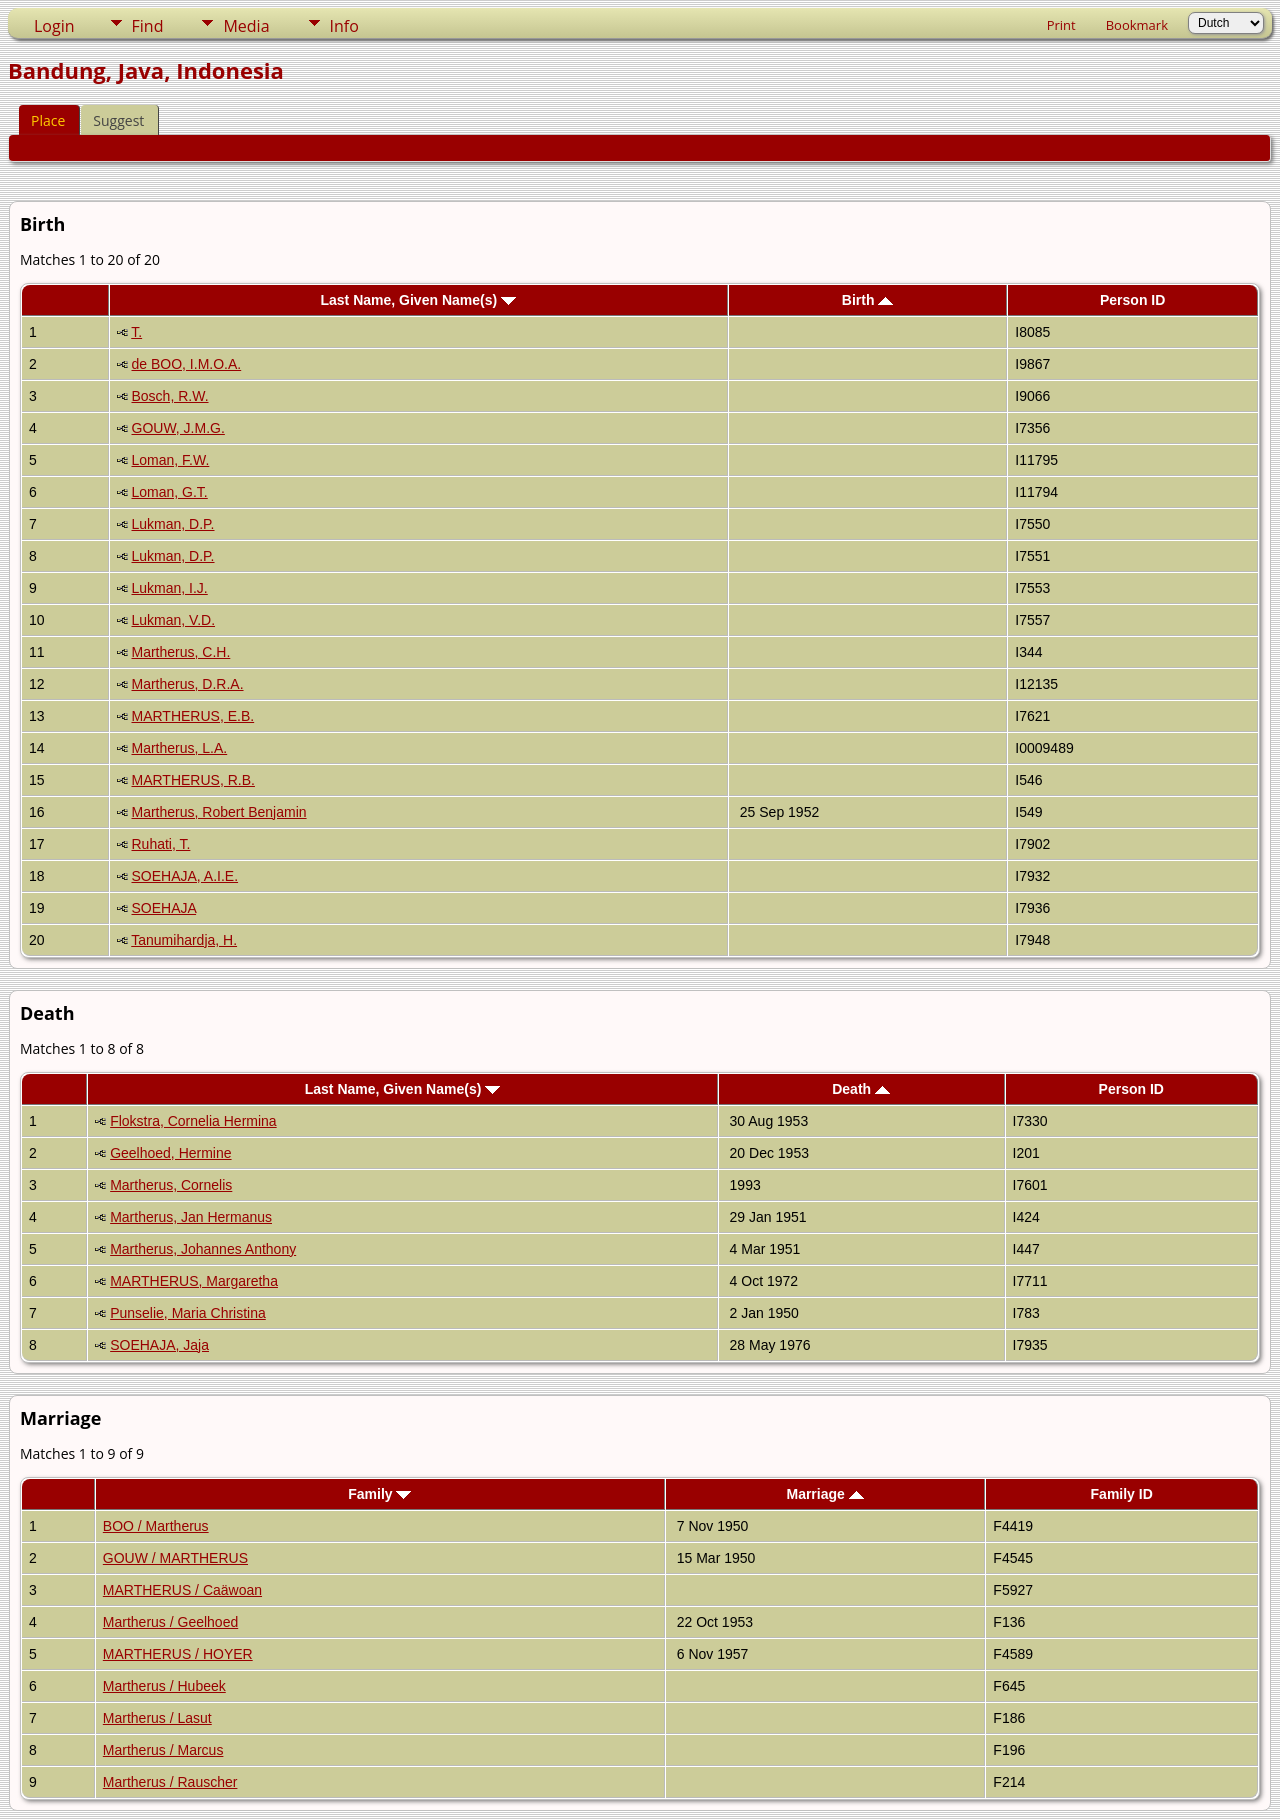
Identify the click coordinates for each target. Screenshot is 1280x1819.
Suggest (118, 120)
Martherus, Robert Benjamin (219, 812)
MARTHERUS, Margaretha (194, 1281)
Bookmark (1137, 25)
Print (1061, 25)
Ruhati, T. (161, 844)
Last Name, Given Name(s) (419, 300)
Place (48, 120)
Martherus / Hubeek (164, 1686)
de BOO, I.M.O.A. (187, 364)
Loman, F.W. (171, 460)
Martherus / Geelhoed (170, 1622)
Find (148, 26)
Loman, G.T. (170, 492)
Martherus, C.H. (181, 652)
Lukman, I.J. (170, 588)
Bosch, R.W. (170, 396)
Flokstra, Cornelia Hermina (193, 1121)
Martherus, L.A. (180, 748)
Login (54, 26)
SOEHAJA (164, 908)
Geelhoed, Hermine (170, 1153)
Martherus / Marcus (163, 1750)
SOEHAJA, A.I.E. (185, 876)
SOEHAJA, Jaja (159, 1345)
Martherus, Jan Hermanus (191, 1217)
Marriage (824, 1494)
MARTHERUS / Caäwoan (182, 1590)
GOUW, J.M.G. (178, 428)
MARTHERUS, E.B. (193, 716)
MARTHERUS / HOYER (178, 1654)
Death (861, 1089)
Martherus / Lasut (157, 1718)
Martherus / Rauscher (170, 1782)
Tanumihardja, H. (184, 940)
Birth (868, 300)
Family (379, 1494)
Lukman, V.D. (174, 620)
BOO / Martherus (156, 1526)
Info (344, 26)
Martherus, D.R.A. (188, 684)
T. (136, 332)
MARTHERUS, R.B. (193, 780)
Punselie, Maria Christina (188, 1313)
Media (246, 26)
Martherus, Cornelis (171, 1185)
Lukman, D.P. (173, 524)
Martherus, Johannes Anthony (203, 1249)
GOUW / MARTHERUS (175, 1558)
